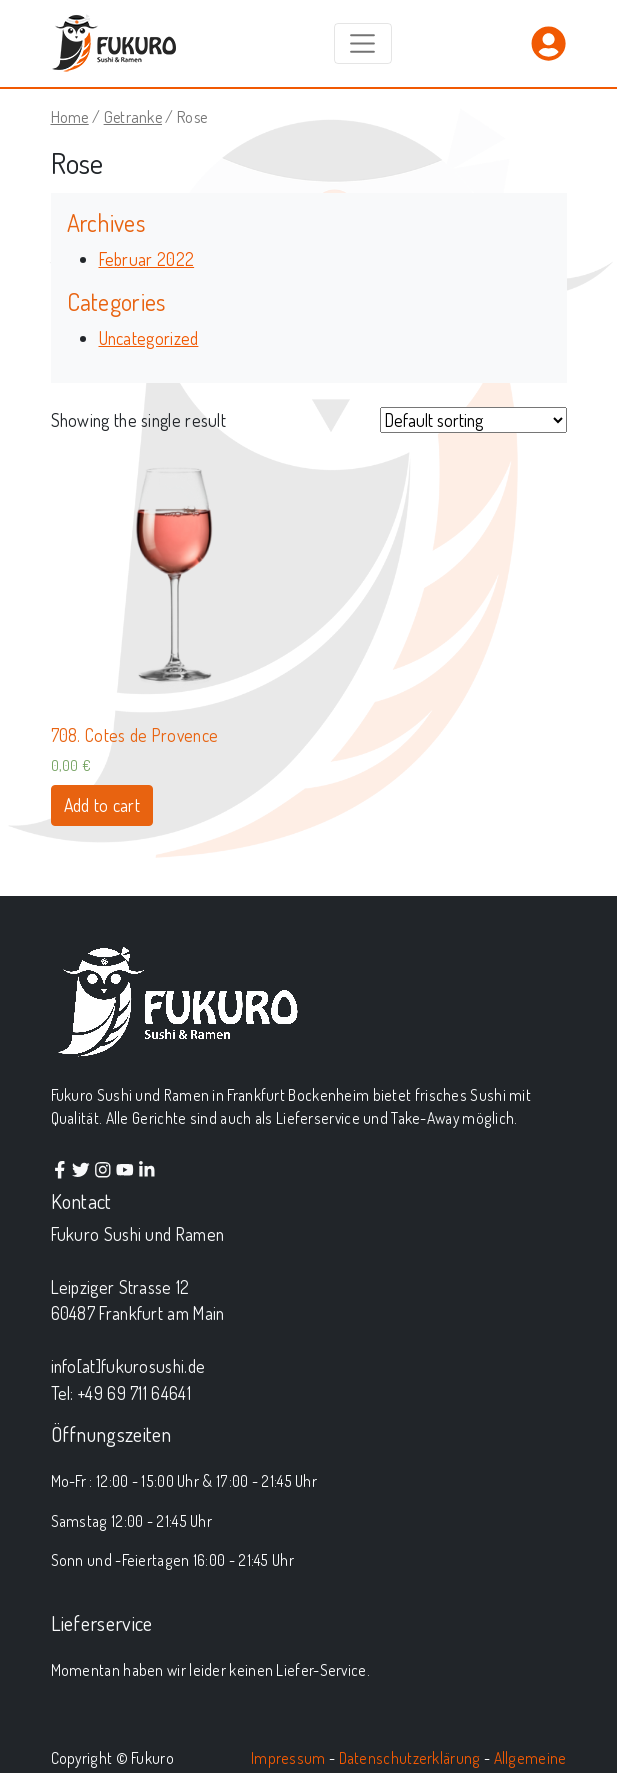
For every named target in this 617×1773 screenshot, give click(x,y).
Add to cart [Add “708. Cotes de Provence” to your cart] (102, 805)
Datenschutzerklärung (410, 1758)
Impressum (288, 1758)
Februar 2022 (147, 259)
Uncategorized (149, 338)
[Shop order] (473, 420)
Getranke (133, 116)
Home (70, 116)
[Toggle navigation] (362, 43)
